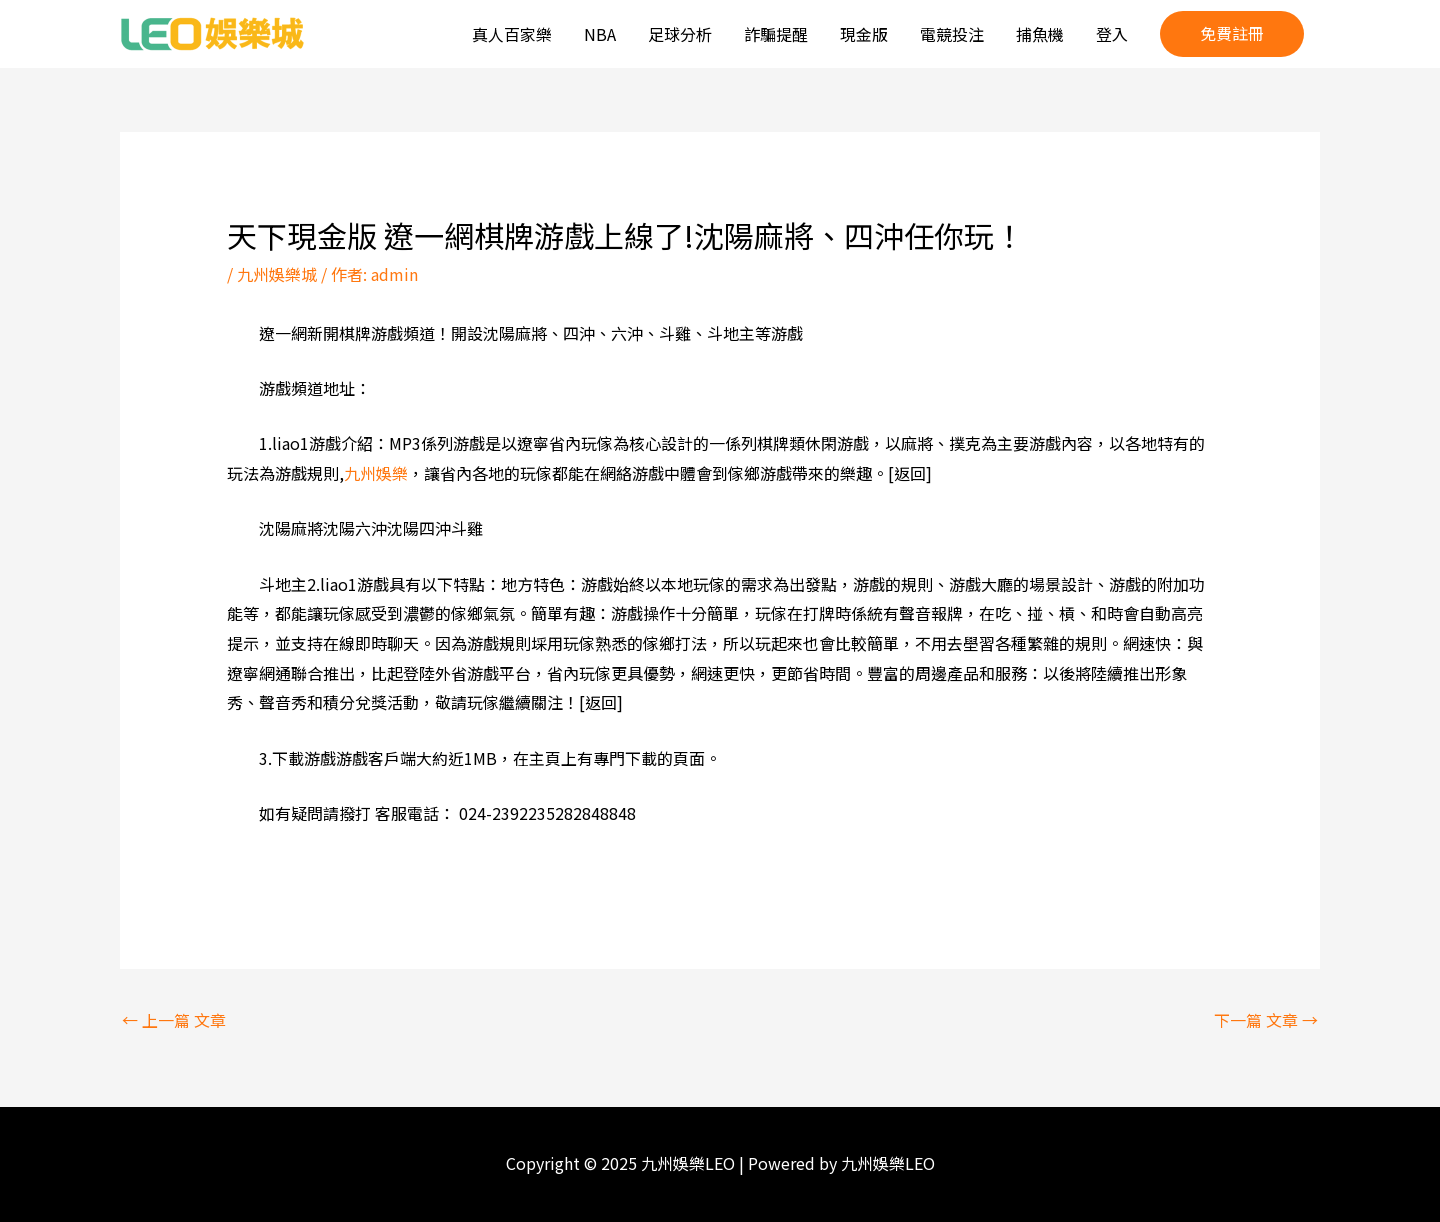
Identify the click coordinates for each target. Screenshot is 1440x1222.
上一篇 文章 (174, 1020)
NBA (600, 34)
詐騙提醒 (776, 34)
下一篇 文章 (1266, 1020)
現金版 (864, 34)
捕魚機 (1040, 34)
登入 (1112, 34)
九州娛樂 (376, 473)
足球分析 (680, 34)
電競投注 (952, 34)
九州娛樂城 (277, 274)
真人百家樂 (512, 34)
